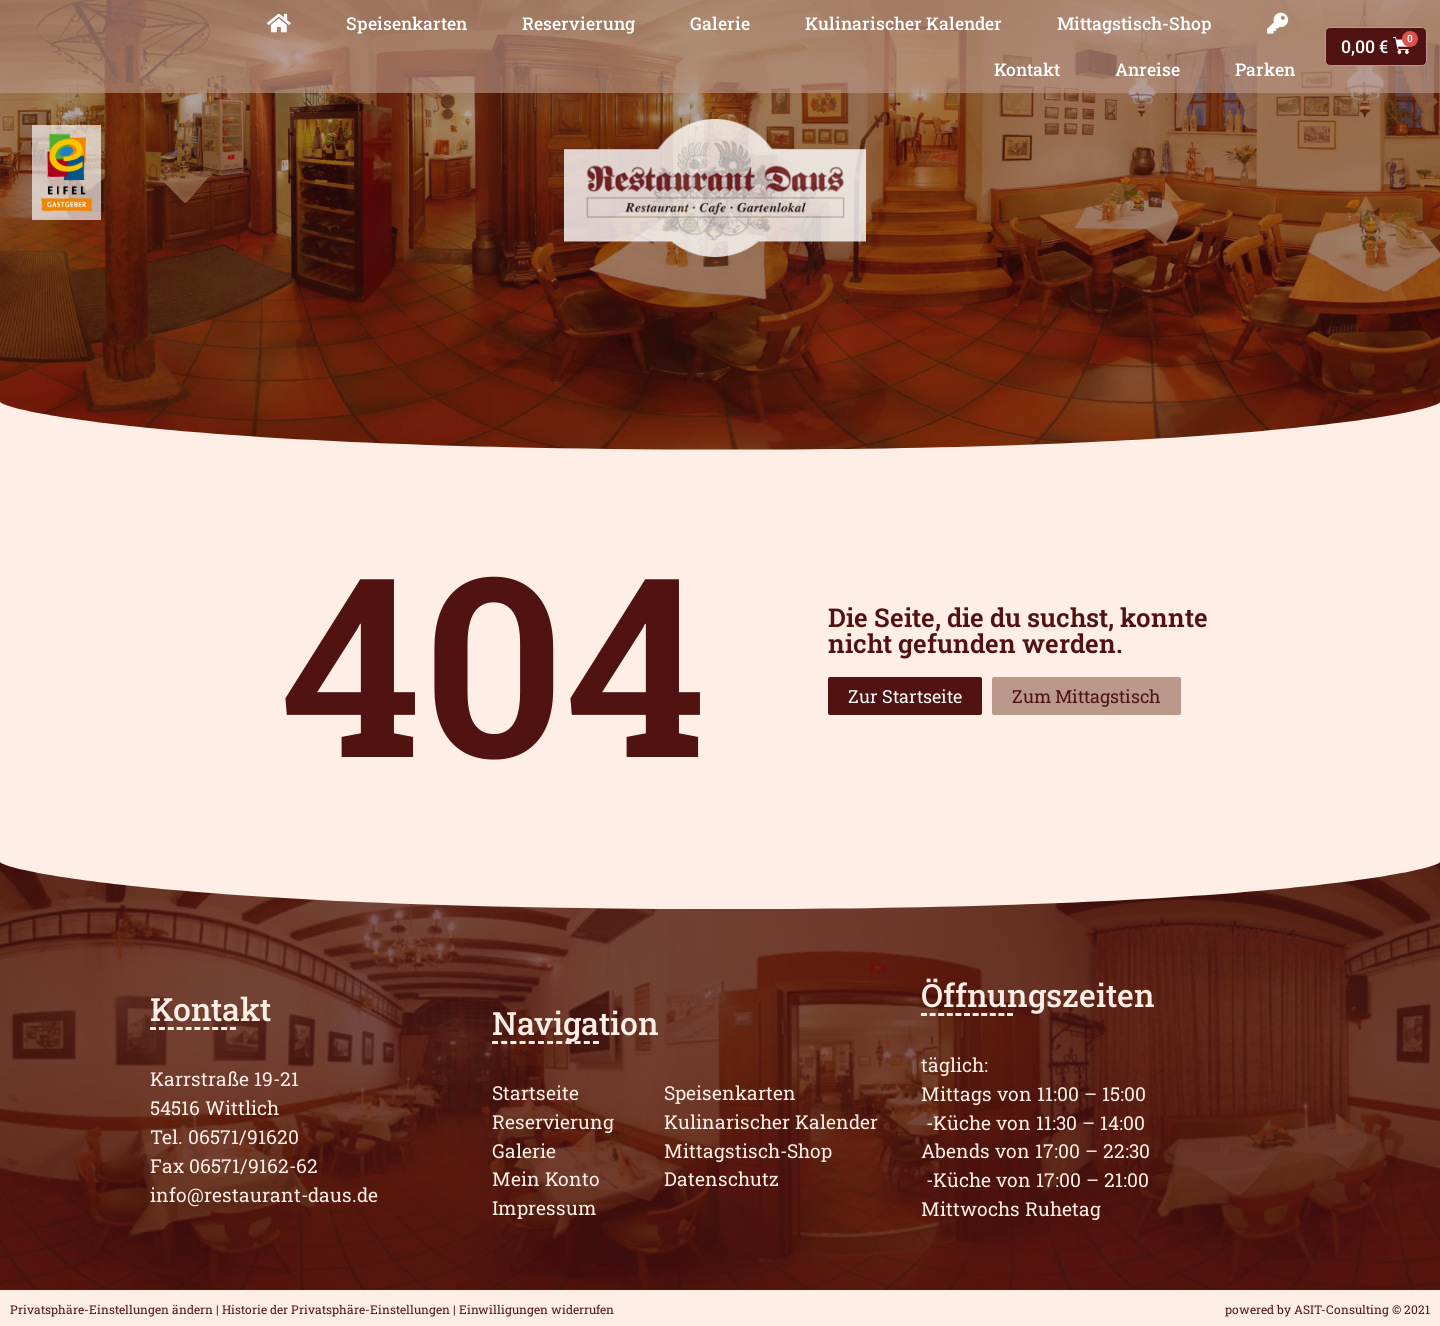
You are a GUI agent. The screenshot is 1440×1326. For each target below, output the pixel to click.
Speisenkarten (406, 23)
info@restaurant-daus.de (264, 1194)
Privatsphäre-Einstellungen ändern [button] (111, 1309)
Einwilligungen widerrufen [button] (536, 1309)
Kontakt (1027, 69)
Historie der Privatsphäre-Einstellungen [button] (336, 1309)
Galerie (720, 23)
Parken (1265, 69)
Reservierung (578, 23)
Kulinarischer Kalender (903, 23)
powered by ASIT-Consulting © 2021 (1327, 1309)
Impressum (544, 1207)
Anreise (1147, 69)
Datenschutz (721, 1178)
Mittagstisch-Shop (1134, 23)
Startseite (535, 1092)
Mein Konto (546, 1178)
